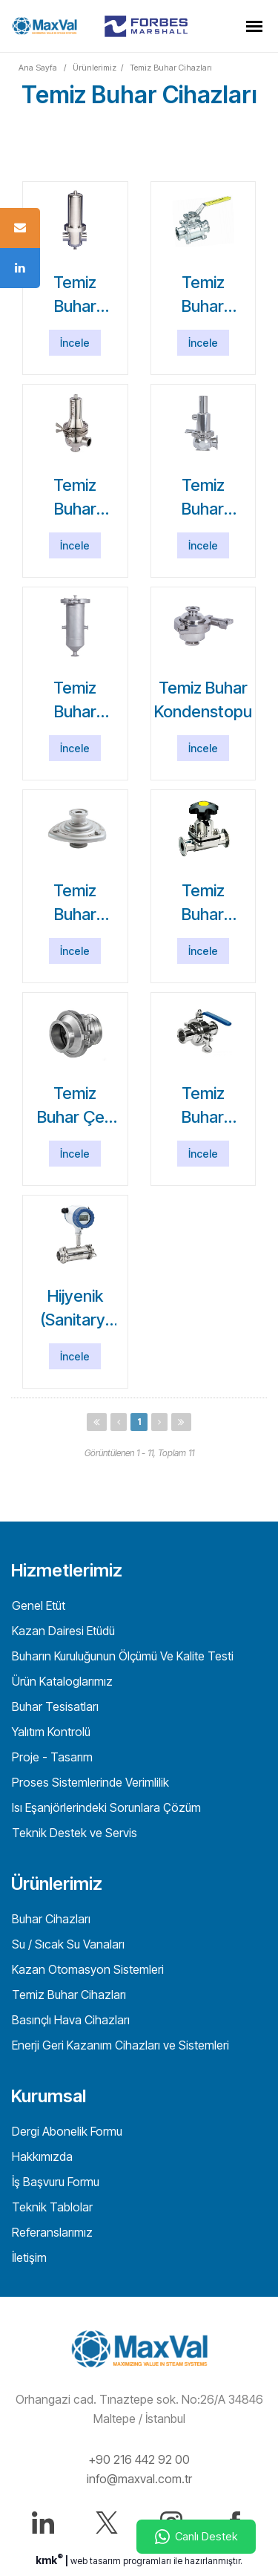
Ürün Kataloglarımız (61, 1681)
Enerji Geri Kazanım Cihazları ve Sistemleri (119, 2045)
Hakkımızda (41, 2156)
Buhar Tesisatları (54, 1706)
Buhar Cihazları (49, 1918)
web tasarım (95, 2560)
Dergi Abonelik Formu (65, 2131)
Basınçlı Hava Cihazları (69, 2019)
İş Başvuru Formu (54, 2181)
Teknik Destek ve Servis (73, 1832)
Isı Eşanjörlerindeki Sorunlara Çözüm (105, 1807)
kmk (50, 2560)
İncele (75, 342)
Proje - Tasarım (51, 1757)
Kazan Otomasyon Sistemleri (86, 1969)
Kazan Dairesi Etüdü (62, 1630)
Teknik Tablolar (51, 2207)
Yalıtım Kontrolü (49, 1731)
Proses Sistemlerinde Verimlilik (89, 1782)
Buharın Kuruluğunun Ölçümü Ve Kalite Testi (121, 1656)
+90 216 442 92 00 (139, 2459)
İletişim (28, 2257)
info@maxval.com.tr (139, 2478)
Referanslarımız (51, 2232)
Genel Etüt (37, 1605)
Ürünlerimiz (94, 67)
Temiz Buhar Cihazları (171, 67)
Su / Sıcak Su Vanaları (67, 1944)
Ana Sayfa (38, 67)
